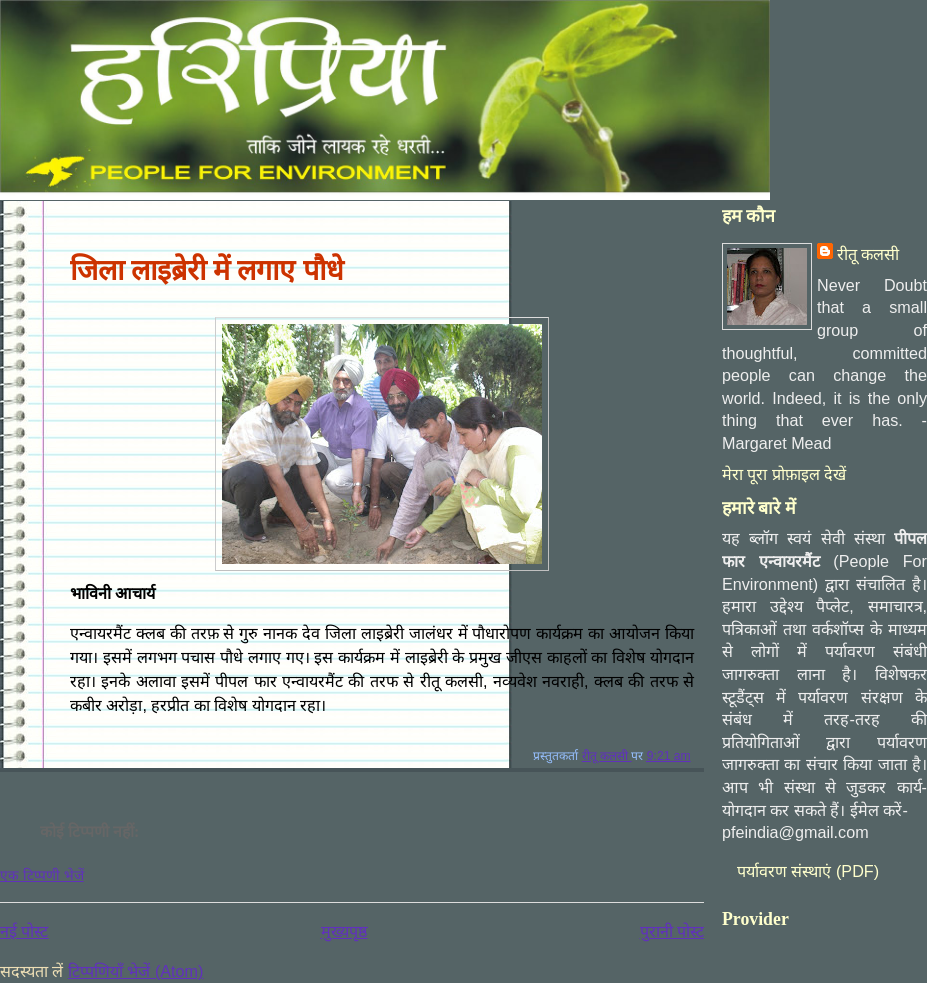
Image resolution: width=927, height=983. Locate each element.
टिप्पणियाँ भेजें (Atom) (135, 971)
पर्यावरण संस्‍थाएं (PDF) (808, 871)
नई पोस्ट (24, 931)
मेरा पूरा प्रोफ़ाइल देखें (784, 474)
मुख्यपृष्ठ (344, 931)
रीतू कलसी (868, 254)
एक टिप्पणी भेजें (42, 875)
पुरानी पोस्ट (672, 931)
